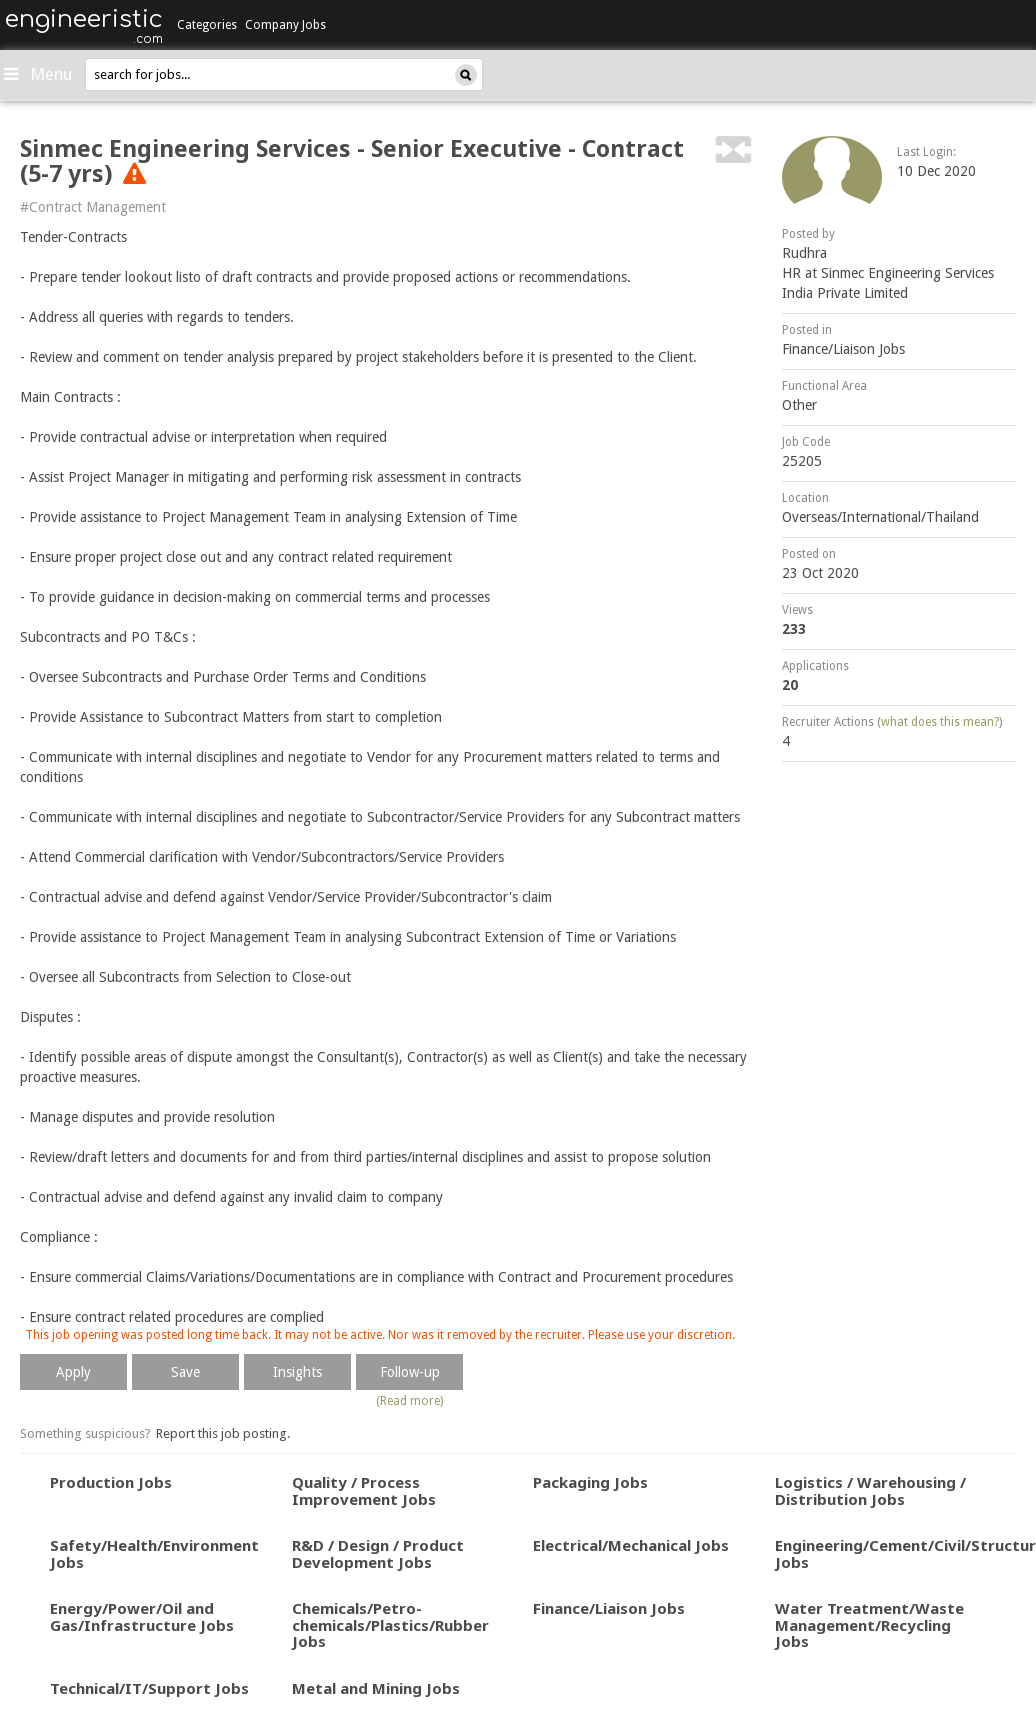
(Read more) (409, 1401)
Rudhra (804, 253)
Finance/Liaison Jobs (843, 349)
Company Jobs (285, 25)
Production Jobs (111, 1482)
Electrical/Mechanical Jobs (631, 1545)
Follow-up (410, 1372)
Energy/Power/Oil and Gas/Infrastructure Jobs (142, 1616)
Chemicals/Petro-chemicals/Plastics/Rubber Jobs (390, 1624)
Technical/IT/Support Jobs (149, 1688)
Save (185, 1372)
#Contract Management (93, 207)
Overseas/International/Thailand (880, 517)
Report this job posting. (223, 1433)
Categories (207, 25)
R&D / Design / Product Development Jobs (378, 1553)
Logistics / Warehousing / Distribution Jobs (870, 1490)
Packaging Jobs (590, 1482)
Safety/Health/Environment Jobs (154, 1553)
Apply (73, 1372)
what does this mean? (940, 722)
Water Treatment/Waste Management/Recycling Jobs (869, 1624)
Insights (297, 1372)
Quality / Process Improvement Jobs (364, 1490)
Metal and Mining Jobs (376, 1688)
